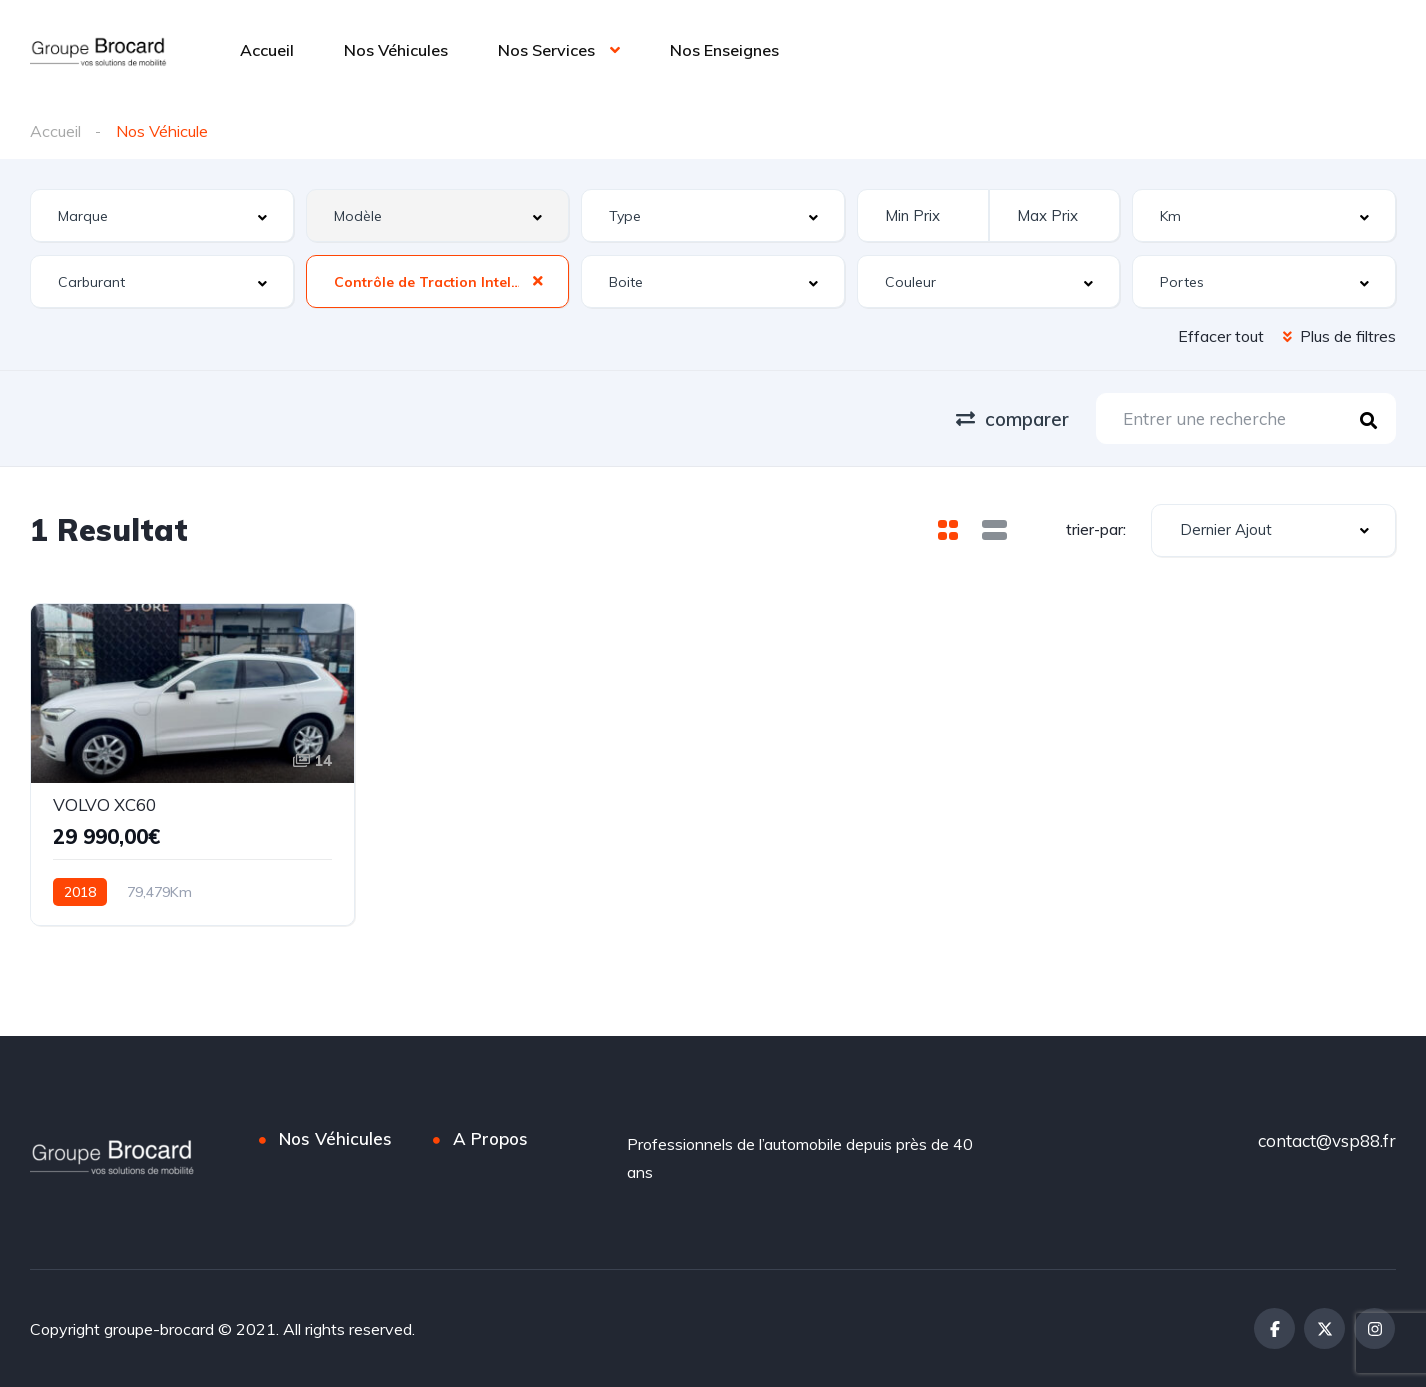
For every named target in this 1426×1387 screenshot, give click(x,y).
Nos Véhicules (396, 50)
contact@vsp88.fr (1327, 1140)
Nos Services (546, 50)
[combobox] (162, 215)
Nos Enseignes (724, 50)
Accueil (267, 50)
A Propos (490, 1138)
